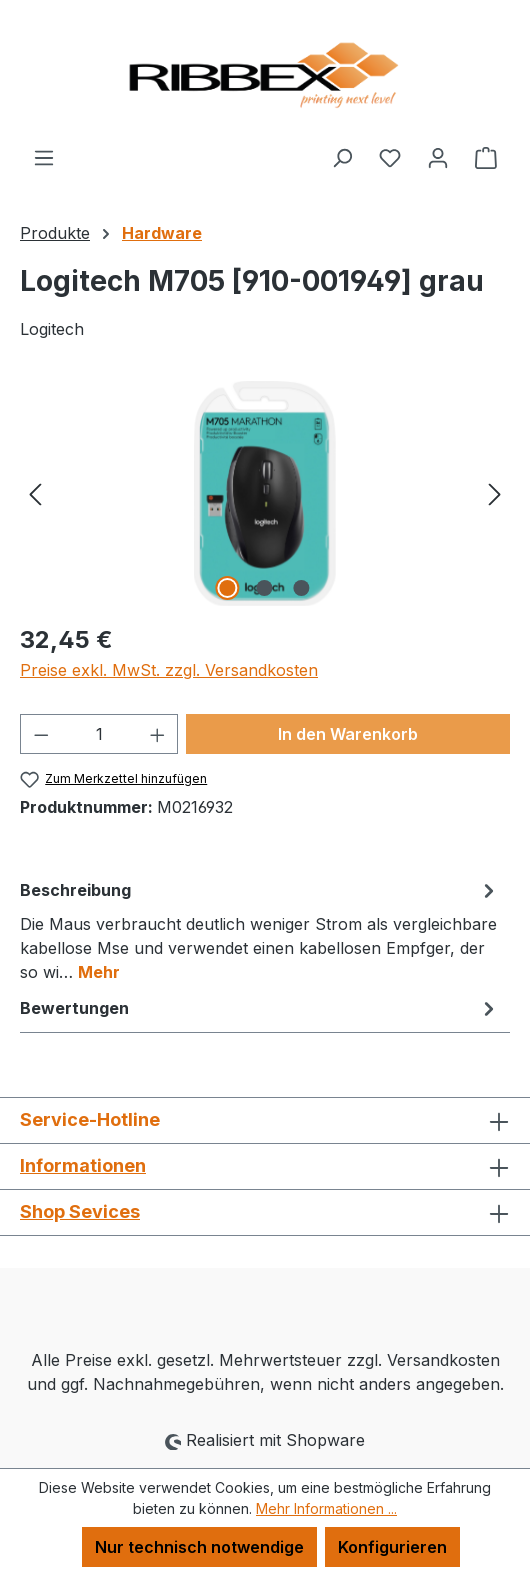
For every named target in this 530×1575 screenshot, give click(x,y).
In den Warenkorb (348, 734)
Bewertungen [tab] (260, 1008)
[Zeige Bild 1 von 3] (228, 588)
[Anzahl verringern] (41, 734)
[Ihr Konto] (438, 157)
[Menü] (44, 157)
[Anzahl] (99, 734)
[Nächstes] (495, 493)
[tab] (260, 930)
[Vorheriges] (35, 493)
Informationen (83, 1165)
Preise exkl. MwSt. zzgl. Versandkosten (169, 670)
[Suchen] (342, 157)
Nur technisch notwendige (199, 1547)
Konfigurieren (392, 1547)
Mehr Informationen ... (326, 1508)
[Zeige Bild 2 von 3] (265, 588)
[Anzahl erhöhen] (158, 734)
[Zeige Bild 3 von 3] (302, 588)
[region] (265, 493)
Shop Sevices (80, 1211)
